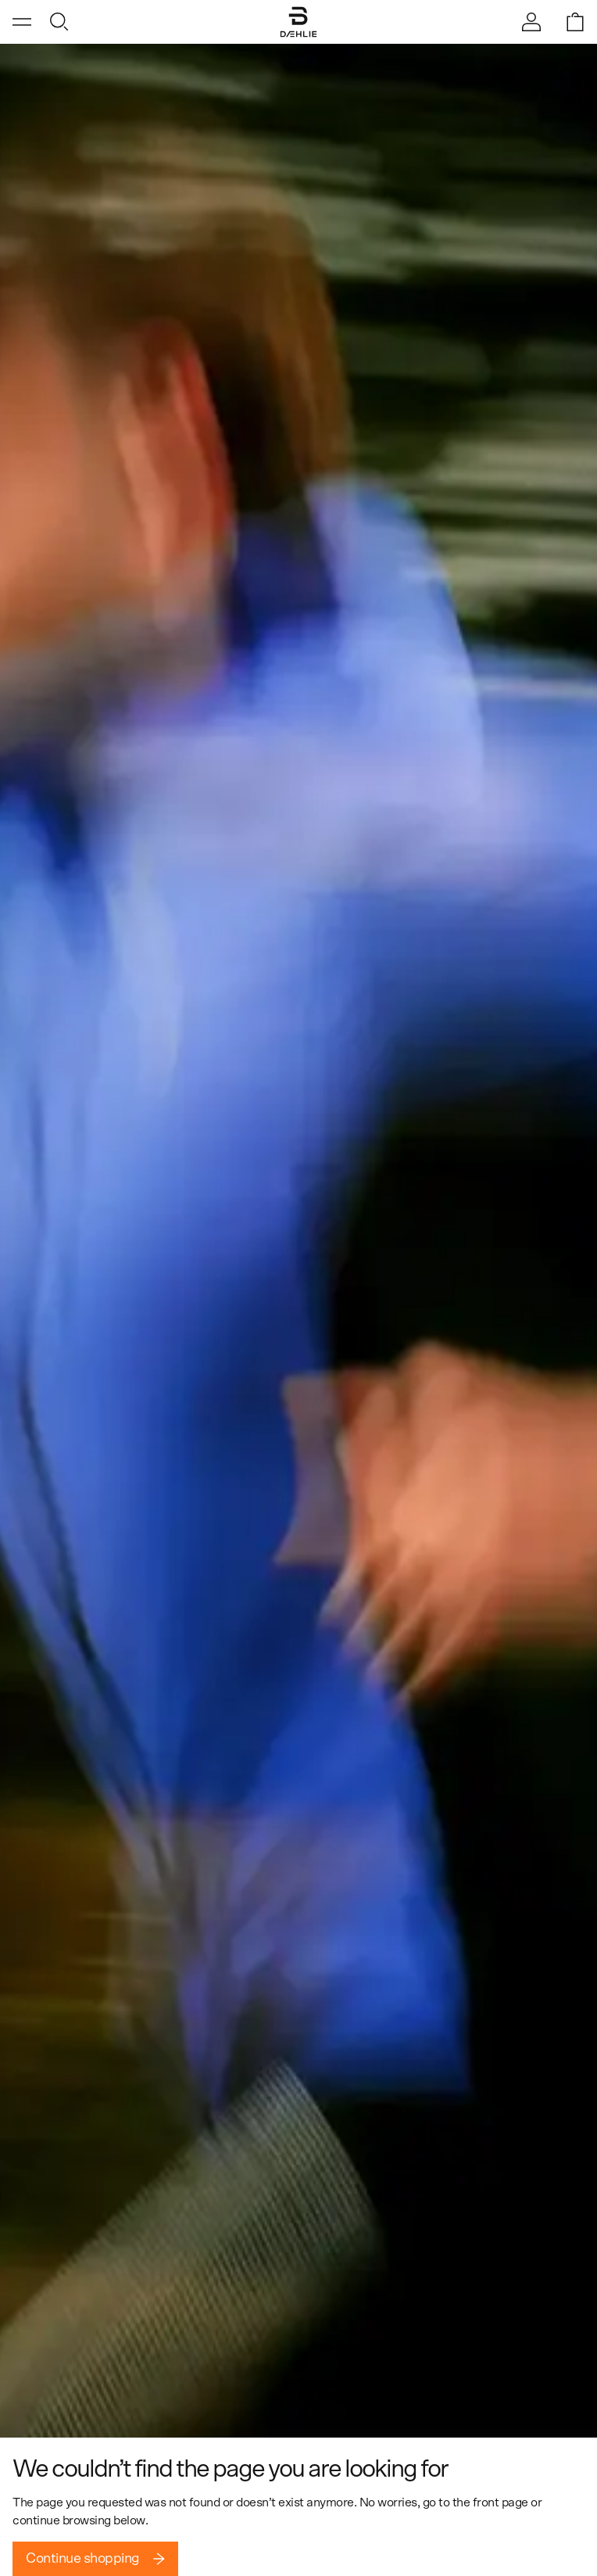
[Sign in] (531, 22)
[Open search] (59, 22)
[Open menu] (22, 22)
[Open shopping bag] (575, 22)
